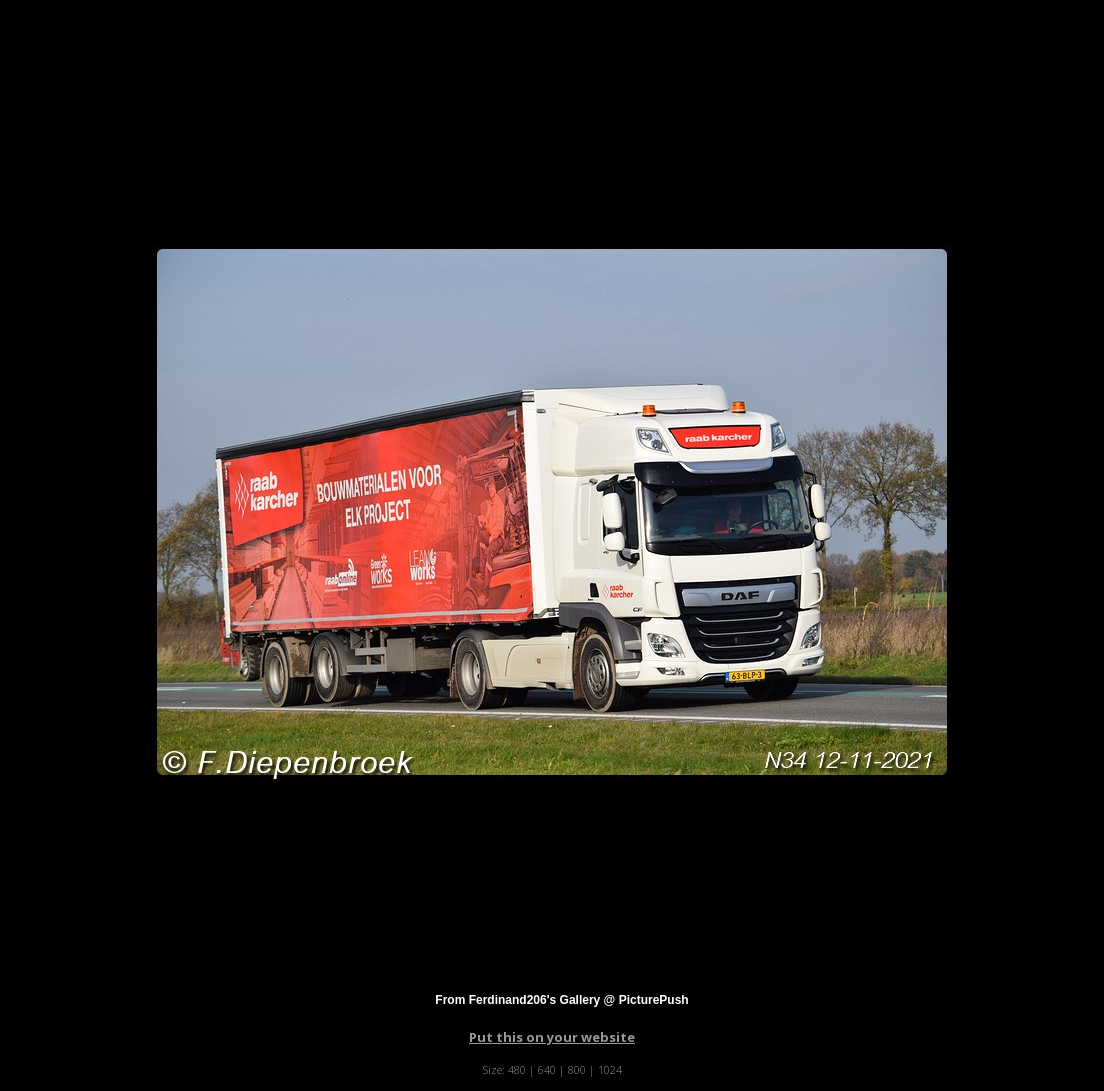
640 (547, 1069)
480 (517, 1069)
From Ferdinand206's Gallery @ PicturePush (561, 1000)
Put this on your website (552, 1037)
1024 (610, 1069)
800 (577, 1069)
